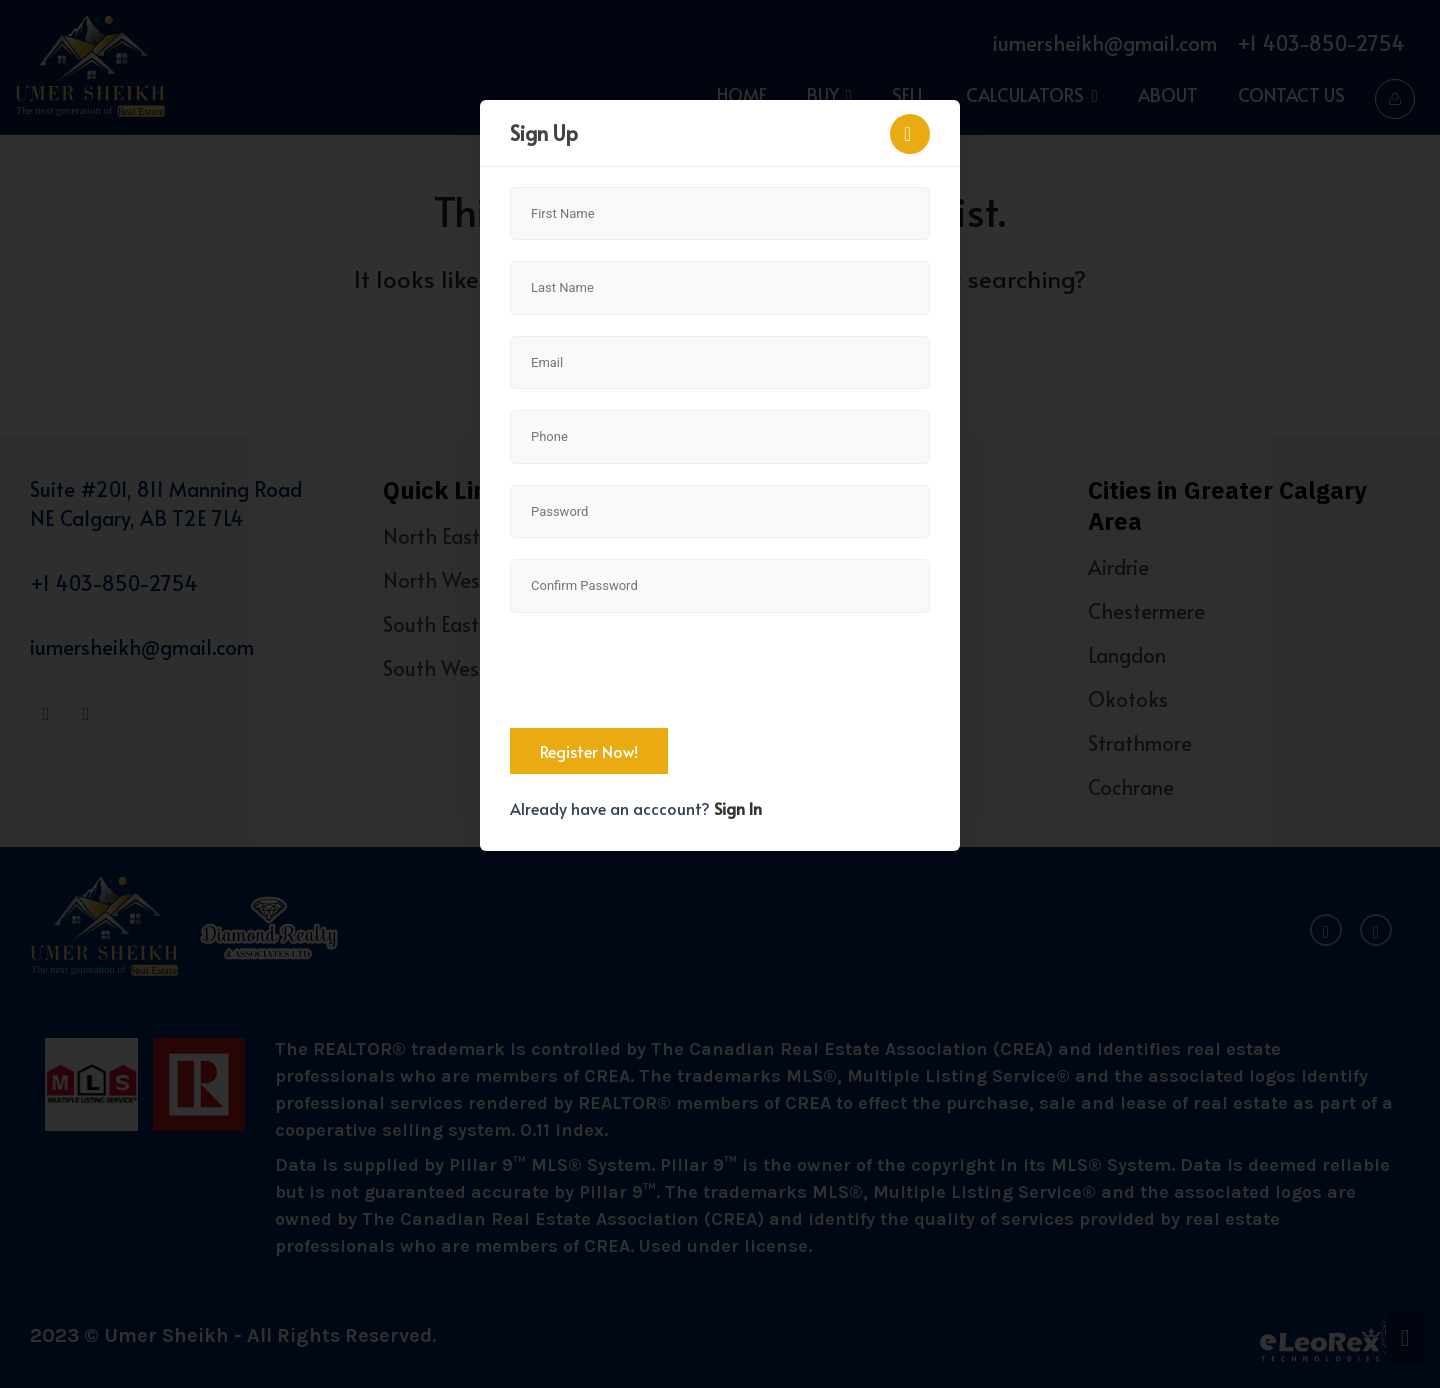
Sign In (738, 808)
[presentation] (662, 673)
